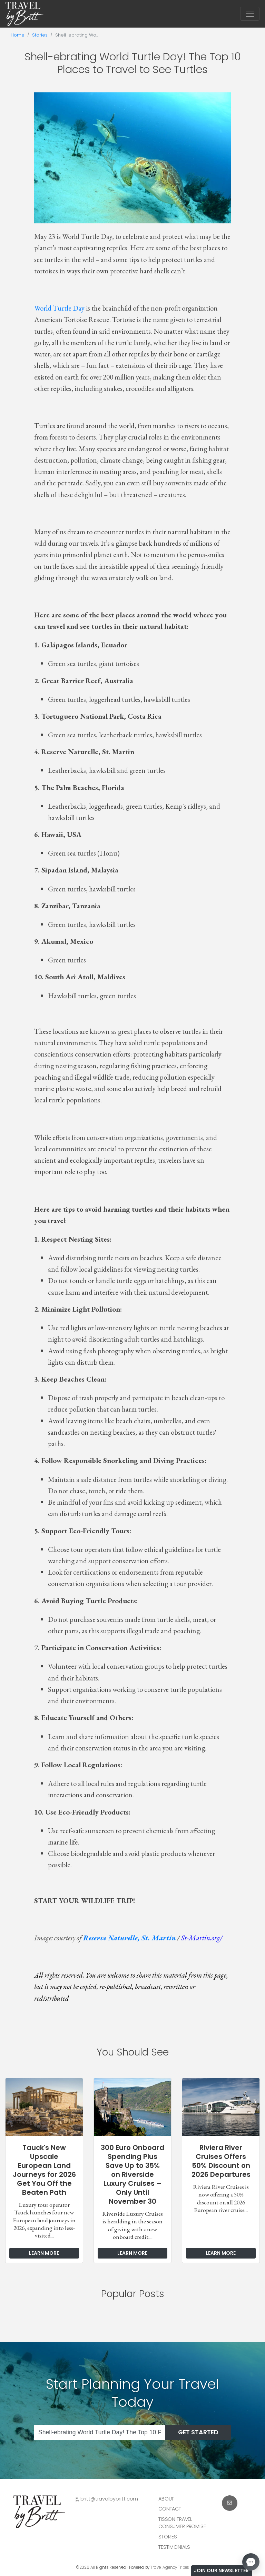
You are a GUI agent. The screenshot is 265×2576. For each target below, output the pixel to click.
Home (17, 35)
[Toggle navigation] (249, 14)
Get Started (198, 2432)
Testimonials (174, 2547)
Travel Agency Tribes (169, 2567)
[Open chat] (250, 2561)
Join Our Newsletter (221, 2570)
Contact (169, 2508)
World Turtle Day (59, 308)
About (166, 2498)
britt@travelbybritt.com (109, 2498)
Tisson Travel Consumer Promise (182, 2523)
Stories (40, 35)
